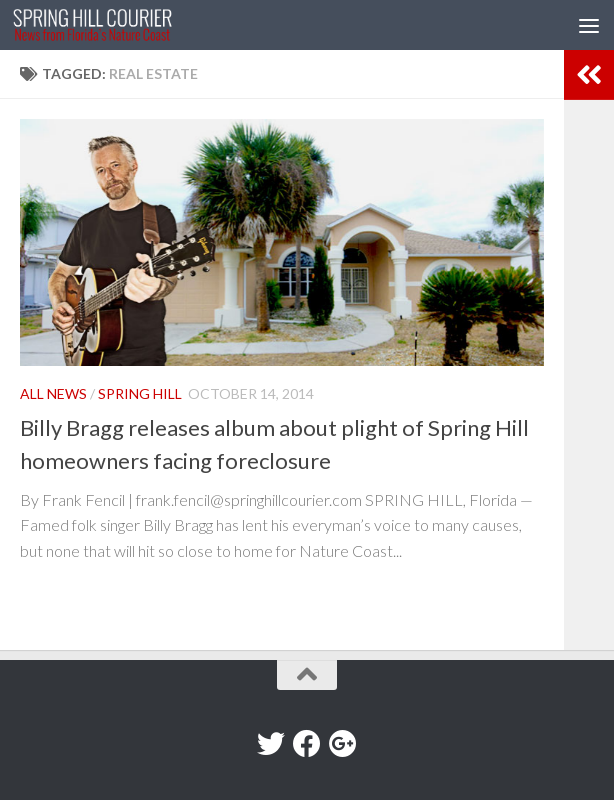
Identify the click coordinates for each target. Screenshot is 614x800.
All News (53, 393)
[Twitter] (271, 744)
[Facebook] (307, 744)
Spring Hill (140, 393)
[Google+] (343, 744)
